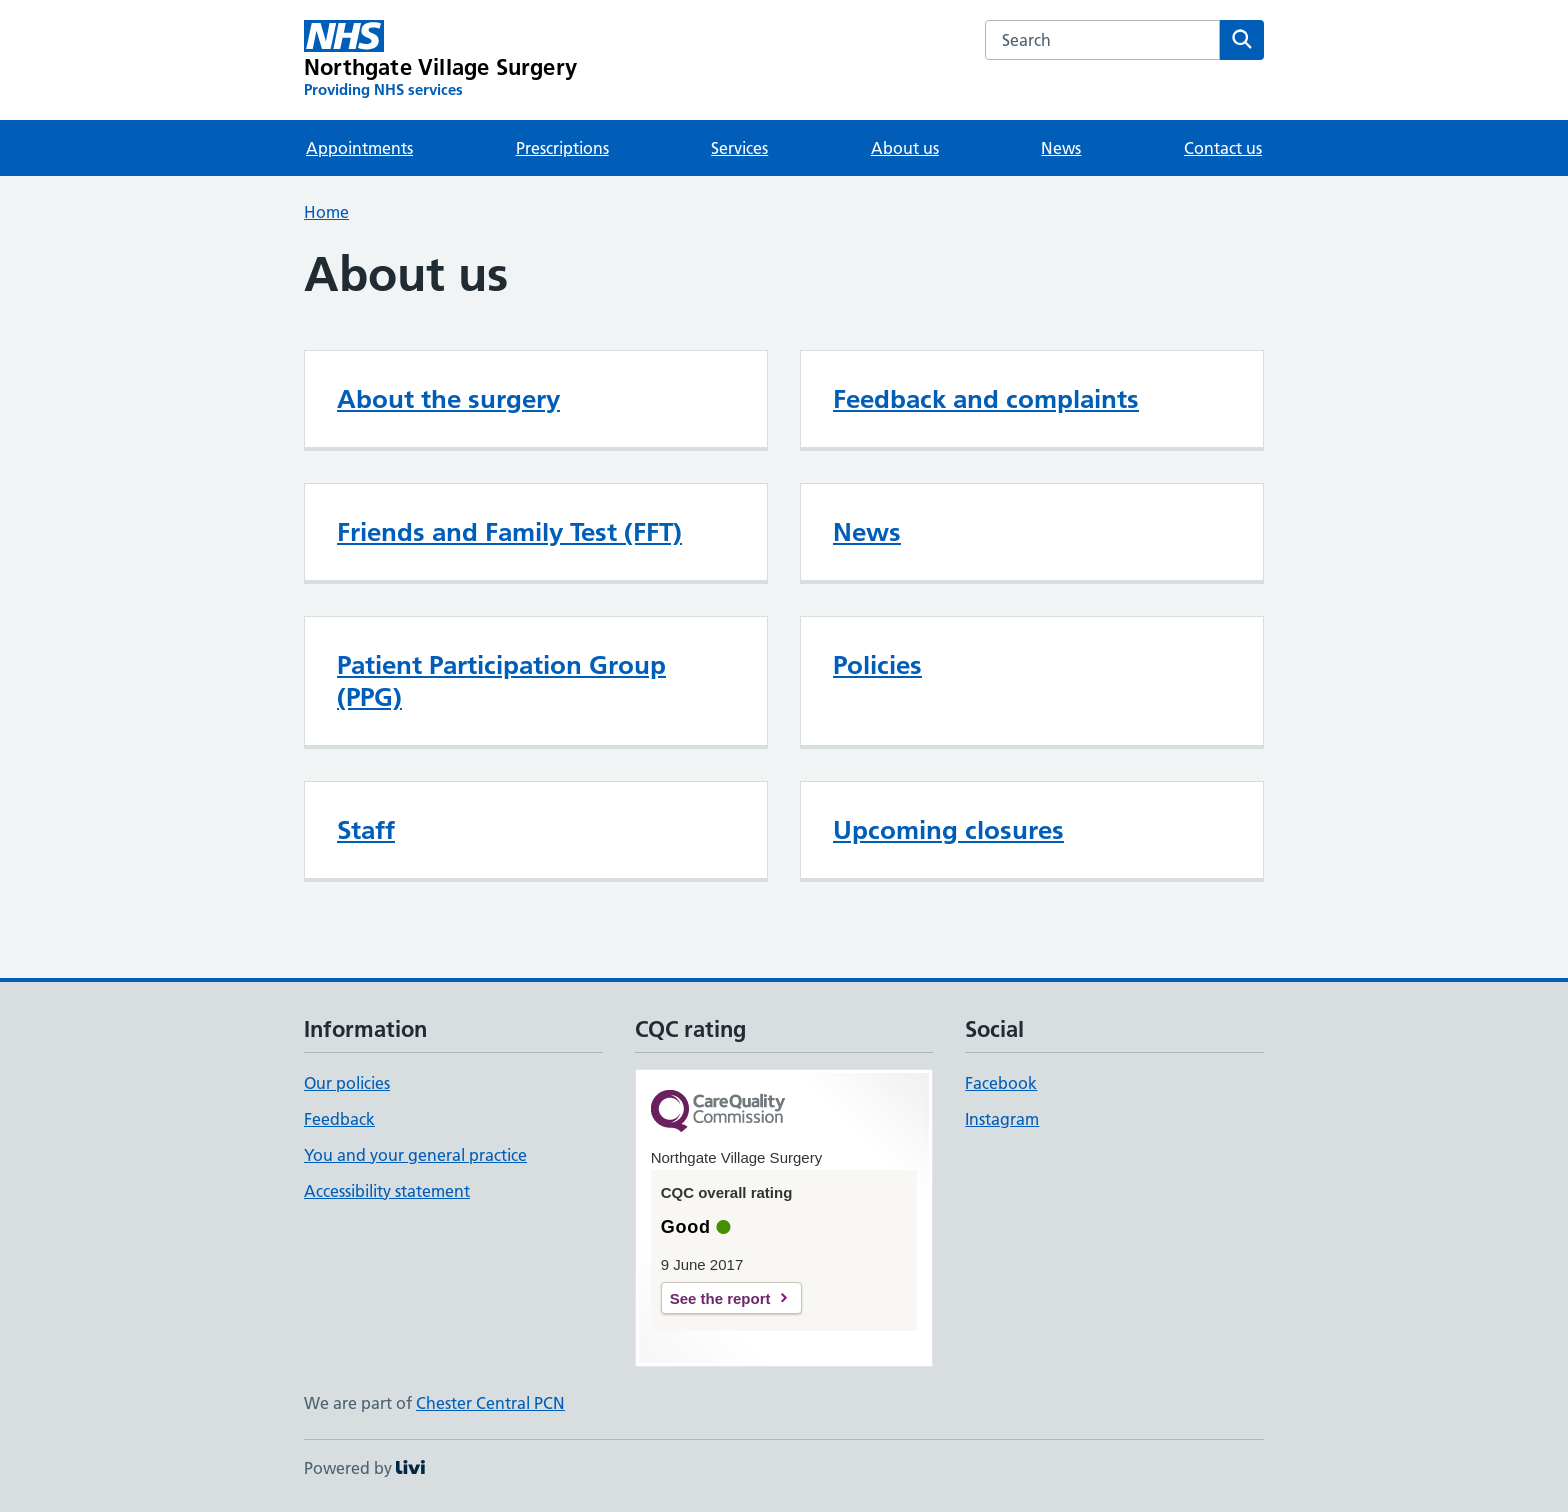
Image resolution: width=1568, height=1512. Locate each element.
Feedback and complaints (986, 399)
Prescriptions (562, 148)
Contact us (1223, 148)
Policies (877, 665)
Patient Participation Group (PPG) (501, 681)
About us (905, 148)
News (1061, 148)
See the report (720, 1298)
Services (739, 148)
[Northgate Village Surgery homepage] (440, 60)
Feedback (339, 1119)
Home (326, 212)
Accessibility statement (387, 1191)
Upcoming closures (948, 830)
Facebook (1001, 1083)
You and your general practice (415, 1155)
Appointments (359, 148)
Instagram (1002, 1119)
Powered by (364, 1468)
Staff (366, 830)
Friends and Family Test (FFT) (509, 532)
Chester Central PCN (490, 1403)
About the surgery (448, 399)
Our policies (347, 1083)
